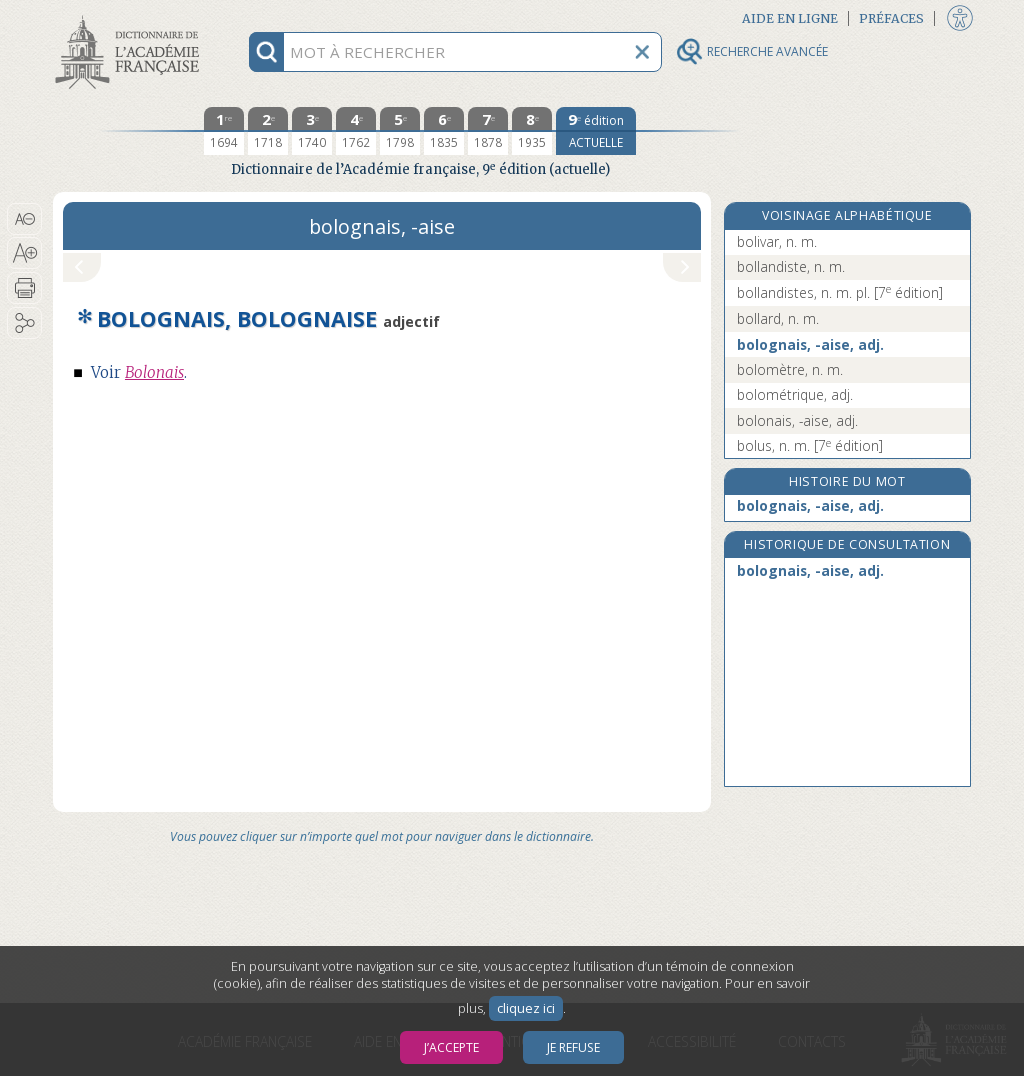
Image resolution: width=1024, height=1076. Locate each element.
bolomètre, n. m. (790, 369)
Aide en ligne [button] (790, 18)
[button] (24, 219)
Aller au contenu (131, 17)
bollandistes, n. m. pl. (840, 292)
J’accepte (451, 1047)
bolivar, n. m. (777, 241)
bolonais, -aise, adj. (797, 420)
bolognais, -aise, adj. (810, 344)
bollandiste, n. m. (791, 266)
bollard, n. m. (778, 318)
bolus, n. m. (810, 445)
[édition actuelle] (596, 131)
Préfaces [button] (891, 18)
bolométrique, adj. (795, 394)
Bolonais (154, 372)
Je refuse (573, 1047)
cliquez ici (526, 1008)
